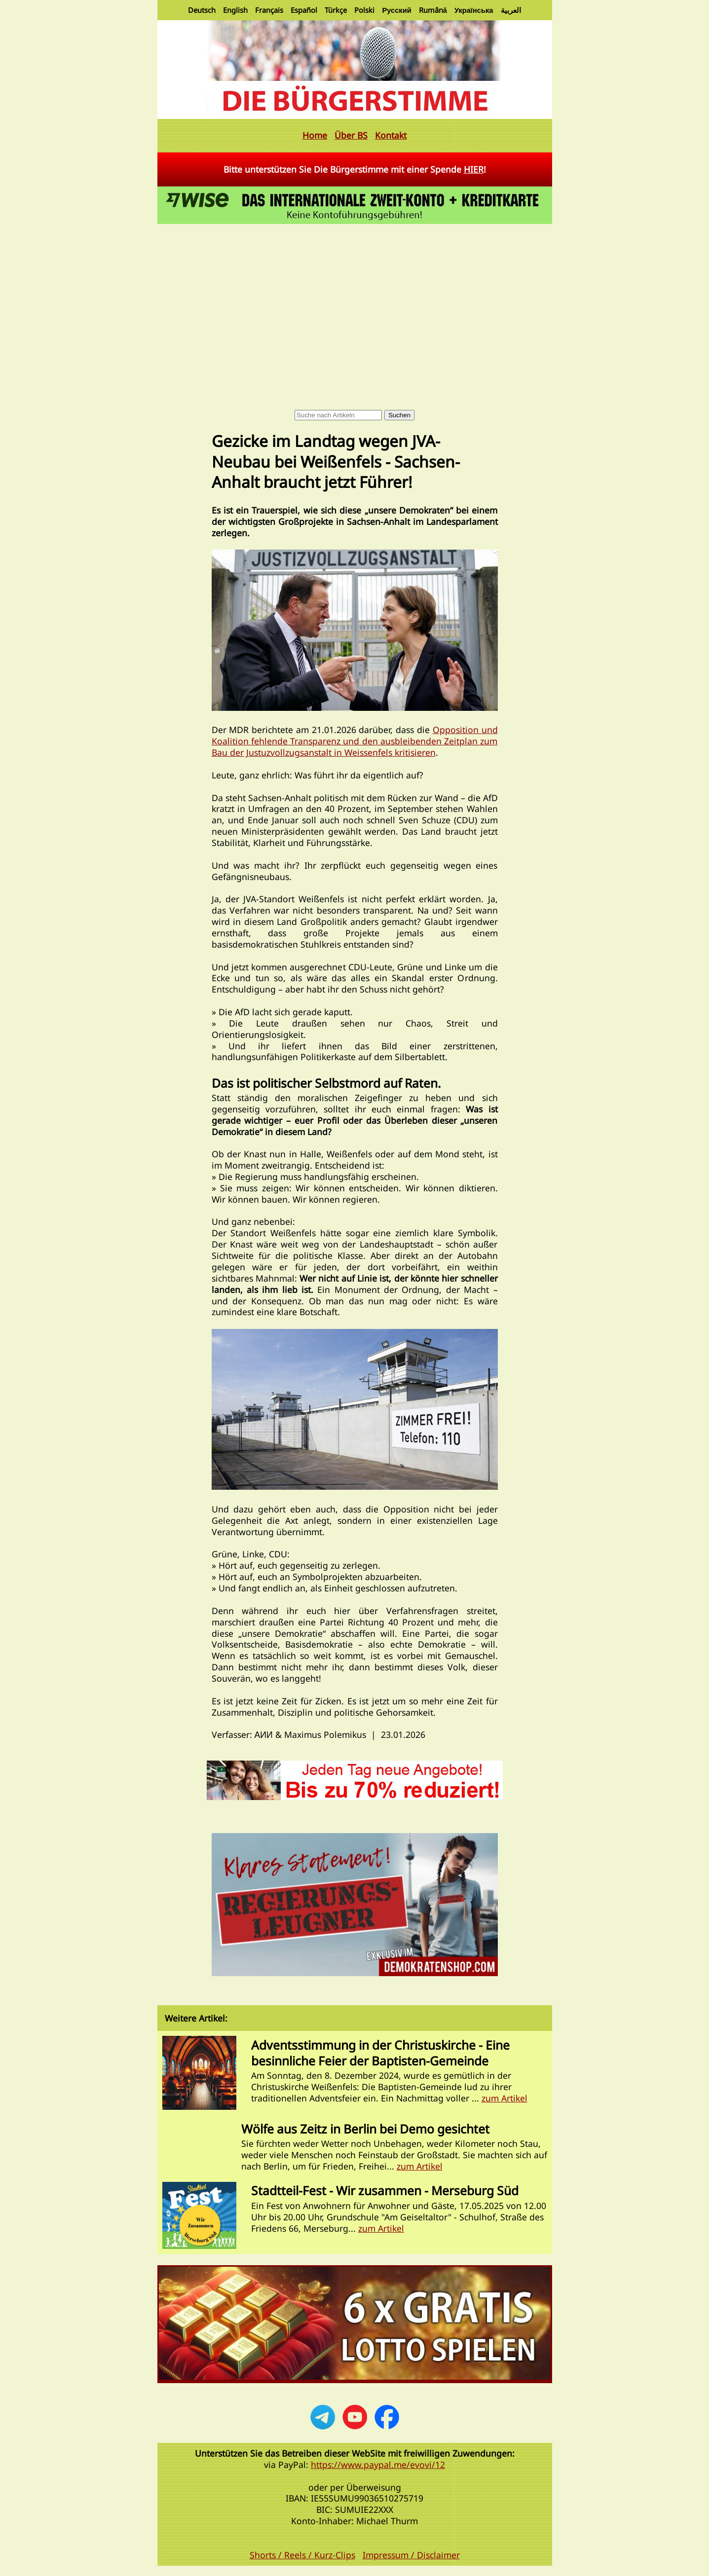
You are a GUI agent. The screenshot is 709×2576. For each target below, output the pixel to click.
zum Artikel (504, 2098)
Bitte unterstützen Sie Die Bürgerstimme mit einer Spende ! (355, 169)
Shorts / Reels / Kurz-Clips (302, 2555)
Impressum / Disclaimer (411, 2555)
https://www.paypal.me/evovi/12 (378, 2464)
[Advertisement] (355, 300)
